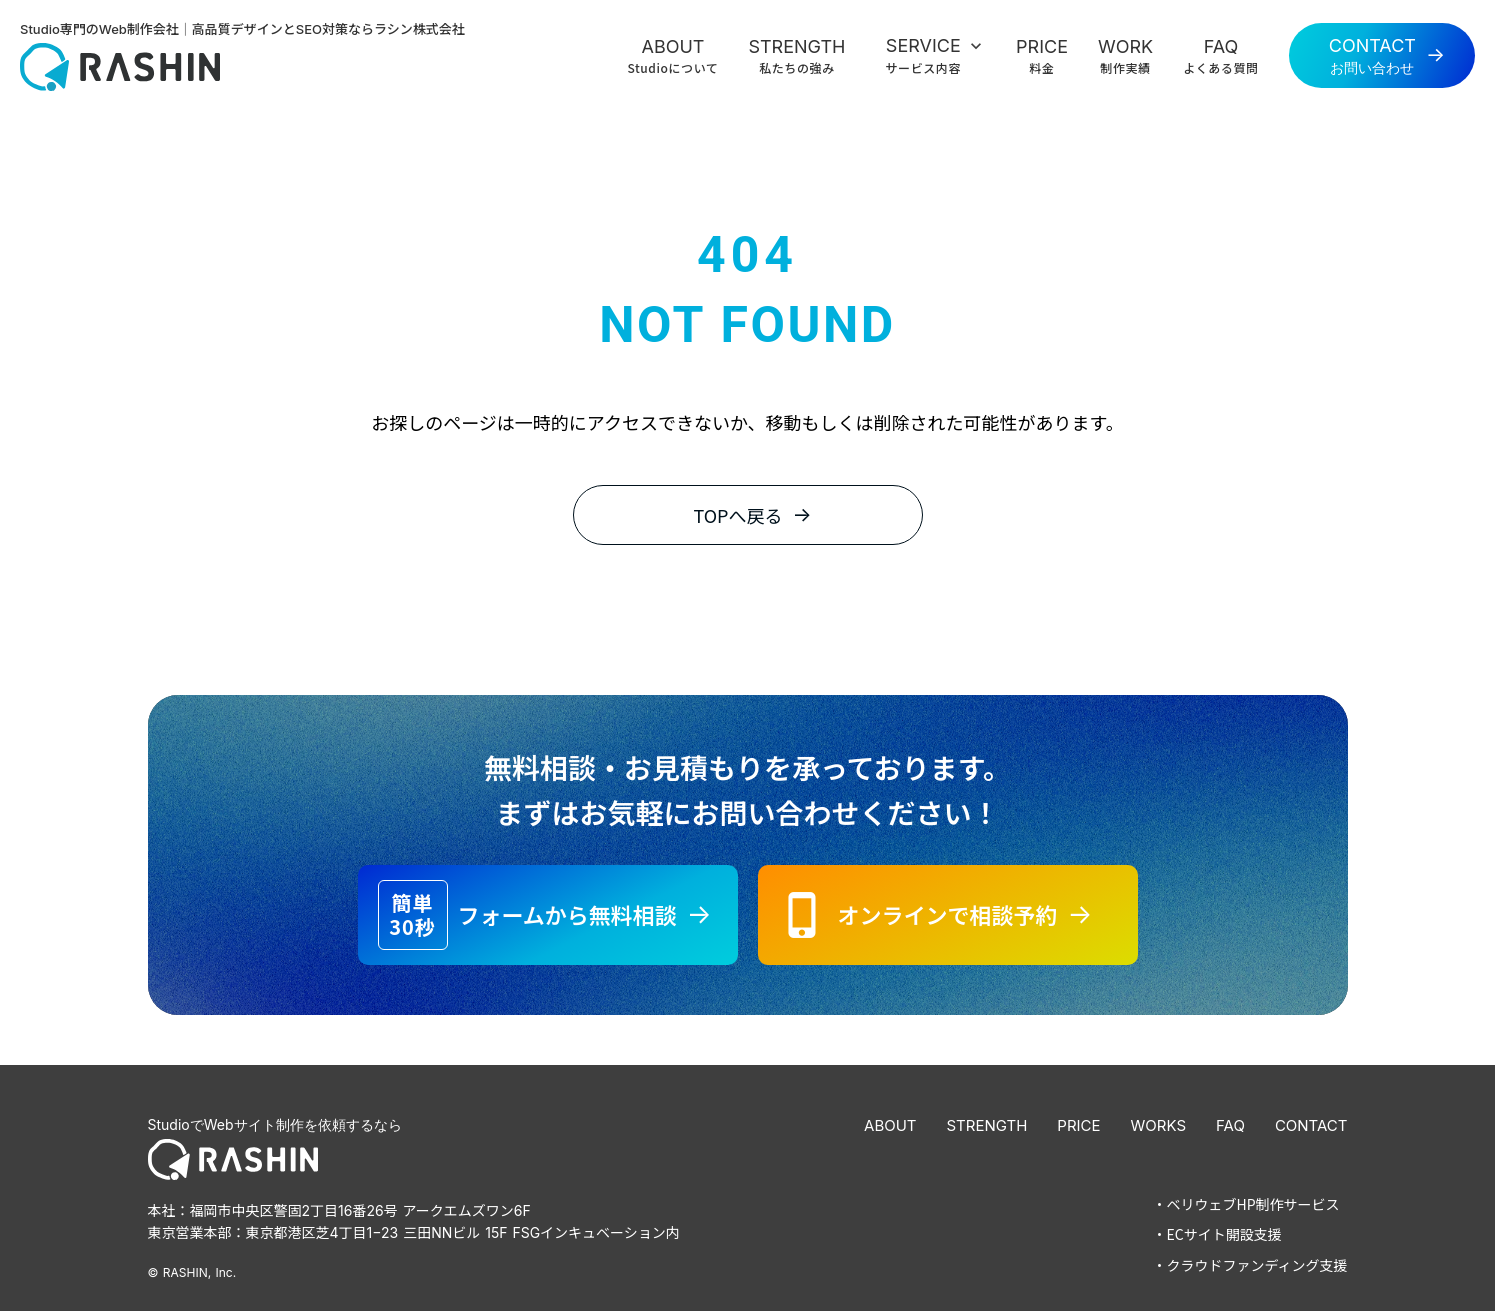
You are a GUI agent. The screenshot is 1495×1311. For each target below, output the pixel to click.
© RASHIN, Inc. (192, 1271)
